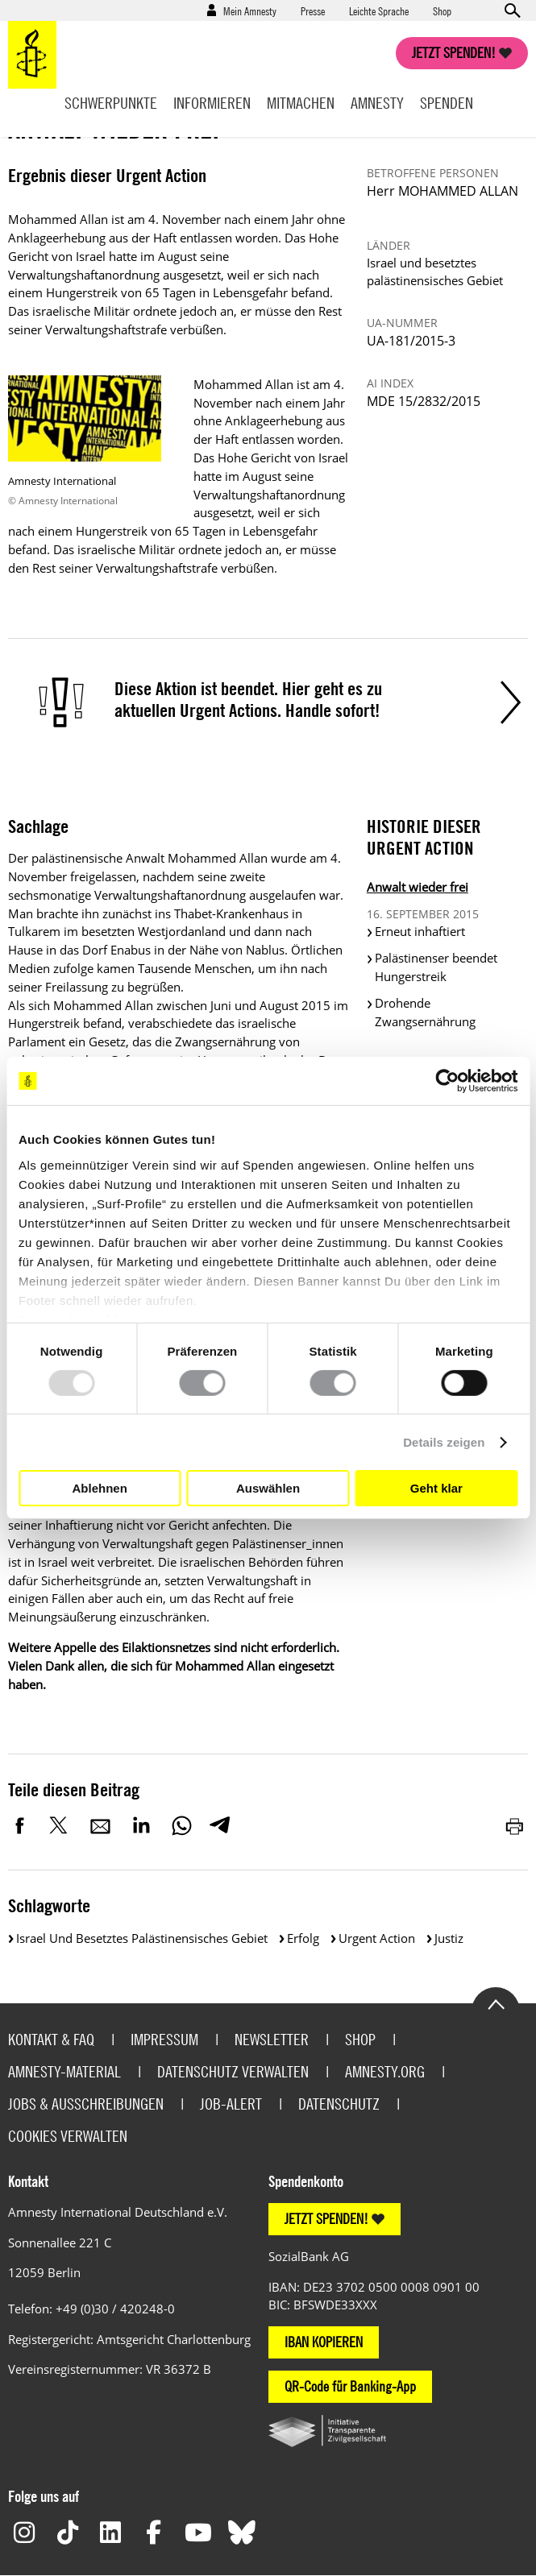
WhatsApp (181, 1825)
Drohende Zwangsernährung (425, 1012)
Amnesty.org (385, 2071)
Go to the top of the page (496, 2003)
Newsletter (272, 2039)
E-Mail (101, 1825)
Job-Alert (231, 2104)
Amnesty (377, 103)
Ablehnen (100, 1488)
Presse (313, 10)
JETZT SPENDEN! (326, 2218)
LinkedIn (141, 1825)
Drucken (516, 1825)
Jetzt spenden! (454, 52)
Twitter (60, 1825)
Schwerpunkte (110, 103)
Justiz (448, 1938)
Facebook (20, 1825)
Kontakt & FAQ (51, 2039)
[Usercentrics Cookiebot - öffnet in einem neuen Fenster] (446, 1081)
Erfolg (303, 1938)
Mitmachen (300, 103)
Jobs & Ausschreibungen (86, 2104)
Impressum (164, 2039)
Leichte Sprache (379, 10)
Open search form (512, 10)
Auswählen (268, 1488)
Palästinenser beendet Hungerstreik (436, 967)
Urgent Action (377, 1938)
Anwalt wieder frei (417, 887)
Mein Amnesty (249, 10)
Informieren (212, 103)
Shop (442, 10)
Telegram (220, 1825)
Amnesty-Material (64, 2071)
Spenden (446, 103)
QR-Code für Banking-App (350, 2386)
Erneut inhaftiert (420, 931)
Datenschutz (339, 2104)
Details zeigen (443, 1442)
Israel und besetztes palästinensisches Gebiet (142, 1938)
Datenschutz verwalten (233, 2071)
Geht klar (436, 1488)
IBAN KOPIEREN (324, 2342)
